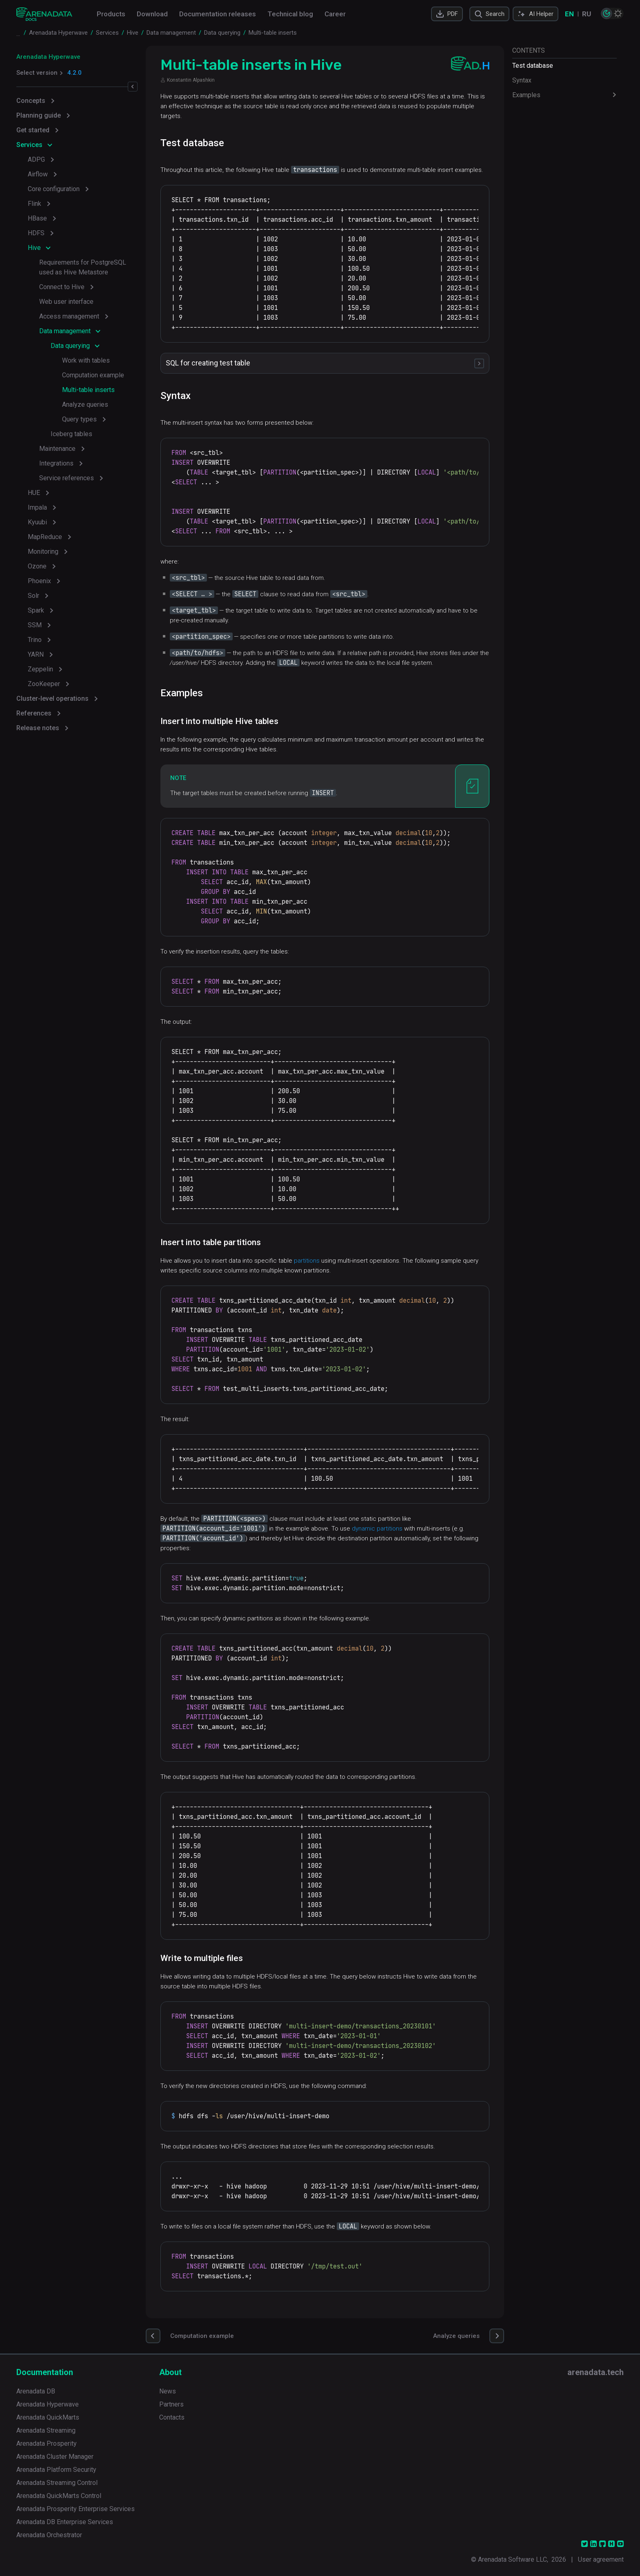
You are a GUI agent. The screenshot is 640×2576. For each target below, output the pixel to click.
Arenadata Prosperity (46, 2443)
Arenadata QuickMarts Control (58, 2496)
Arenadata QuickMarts (47, 2417)
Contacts (171, 2417)
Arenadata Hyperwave (48, 56)
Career (335, 14)
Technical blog (290, 14)
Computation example (93, 375)
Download (152, 14)
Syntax (521, 80)
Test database (532, 65)
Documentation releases (217, 14)
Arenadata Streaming (46, 2430)
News (167, 2391)
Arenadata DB (35, 2391)
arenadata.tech (595, 2372)
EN (569, 14)
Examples (526, 95)
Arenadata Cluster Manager (54, 2456)
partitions (308, 1260)
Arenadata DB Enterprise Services (64, 2522)
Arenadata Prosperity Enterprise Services (75, 2509)
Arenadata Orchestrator (49, 2535)
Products (111, 14)
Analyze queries (85, 404)
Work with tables (86, 360)
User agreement (601, 2559)
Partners (171, 2404)
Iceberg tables (71, 434)
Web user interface (66, 301)
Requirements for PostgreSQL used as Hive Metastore (82, 267)
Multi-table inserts (88, 390)
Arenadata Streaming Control (57, 2483)
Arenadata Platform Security (56, 2469)
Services (29, 145)
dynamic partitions (378, 1528)
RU (586, 14)
